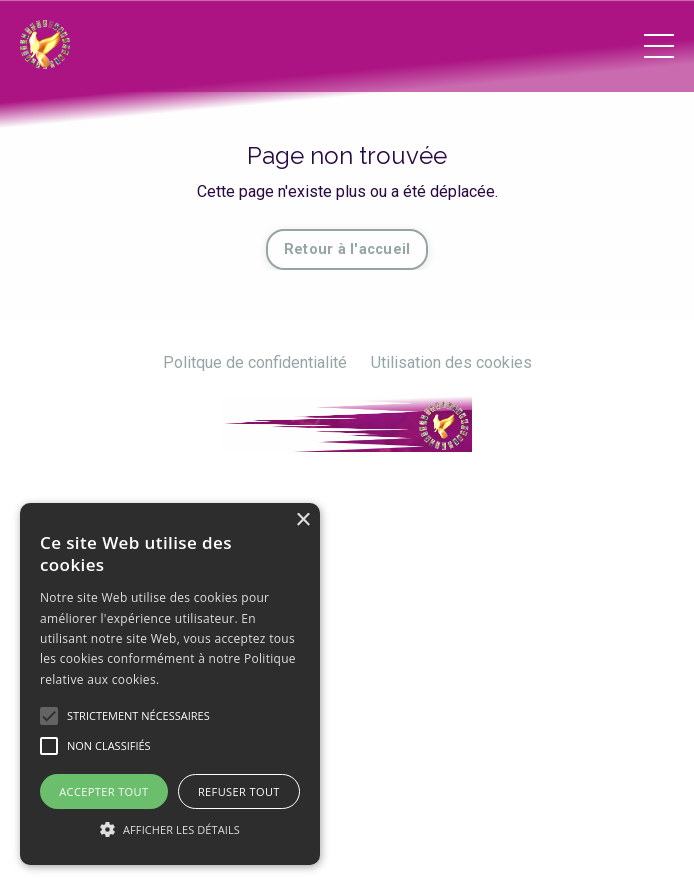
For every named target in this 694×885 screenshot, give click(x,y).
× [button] (302, 520)
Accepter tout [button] (103, 791)
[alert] (170, 684)
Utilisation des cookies (451, 362)
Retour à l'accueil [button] (347, 249)
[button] (170, 829)
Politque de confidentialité (255, 362)
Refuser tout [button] (239, 791)
